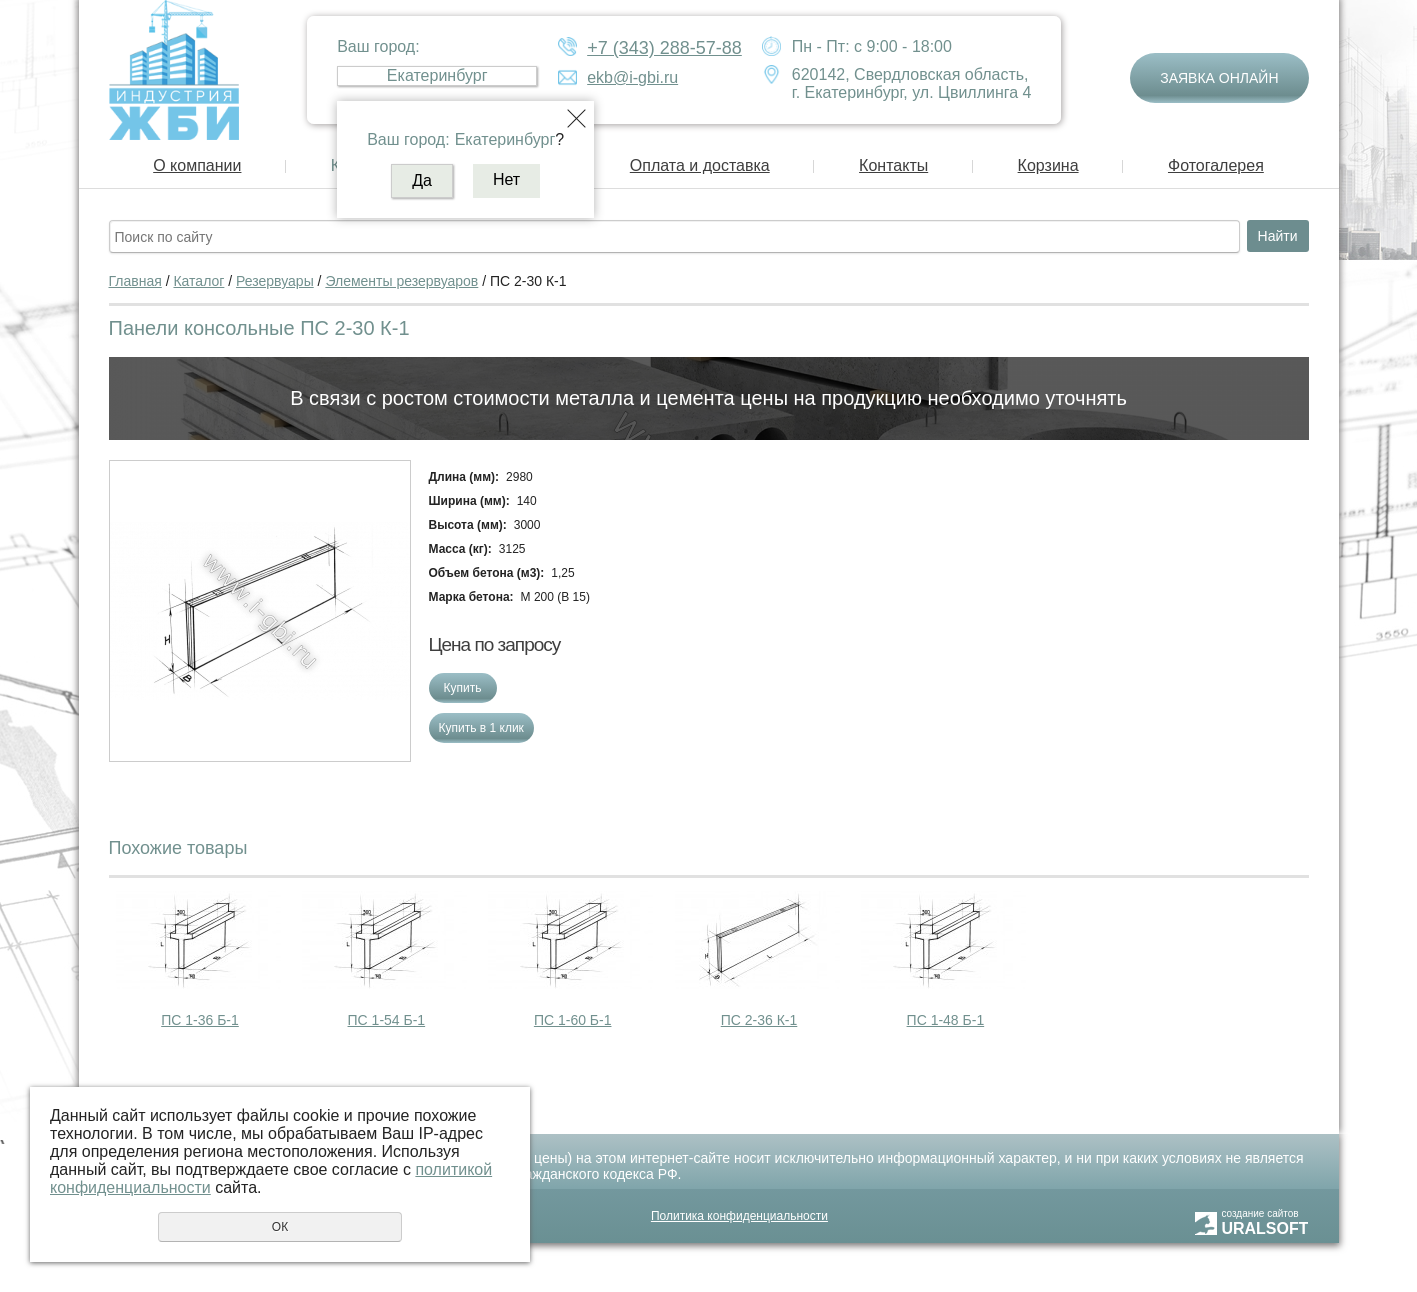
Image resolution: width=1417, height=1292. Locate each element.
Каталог (198, 281)
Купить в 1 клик (481, 728)
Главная (135, 281)
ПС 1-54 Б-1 (387, 1020)
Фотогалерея (1216, 165)
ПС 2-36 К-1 (759, 1020)
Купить (463, 688)
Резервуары (275, 281)
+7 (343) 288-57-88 (664, 48)
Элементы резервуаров (401, 281)
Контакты (893, 165)
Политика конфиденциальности (739, 1216)
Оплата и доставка (700, 165)
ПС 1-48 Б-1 (946, 1020)
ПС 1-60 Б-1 (573, 1020)
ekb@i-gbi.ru (632, 77)
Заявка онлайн (1219, 78)
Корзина (1048, 165)
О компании (197, 165)
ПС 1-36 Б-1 (200, 1020)
